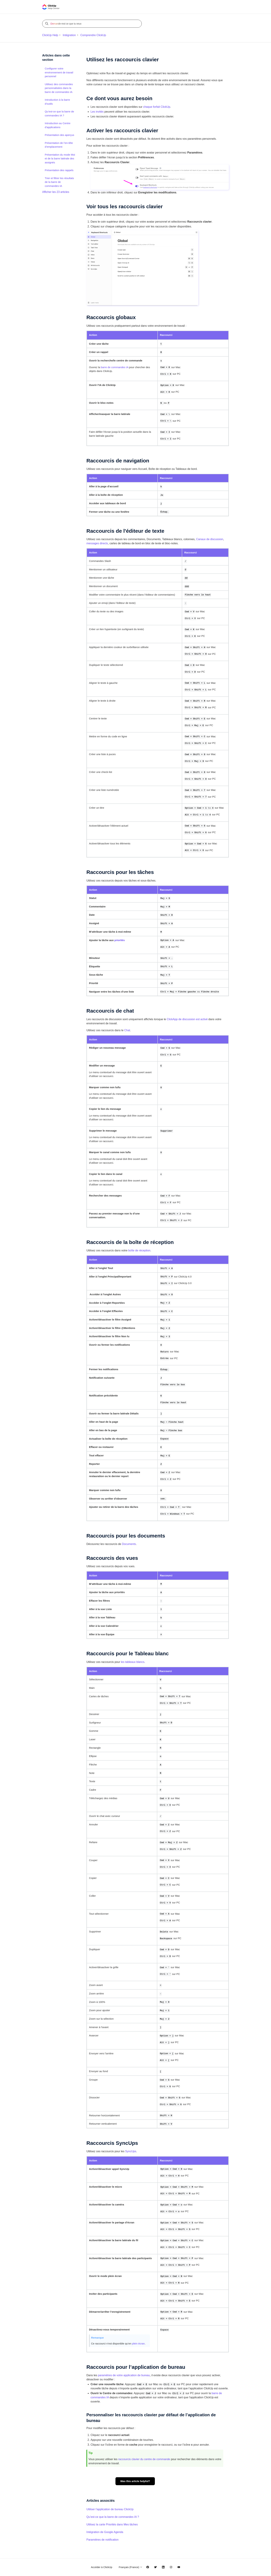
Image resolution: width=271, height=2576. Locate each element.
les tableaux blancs (132, 1661)
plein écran (138, 2343)
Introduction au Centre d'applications (57, 125)
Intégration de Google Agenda (104, 2532)
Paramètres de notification (102, 2539)
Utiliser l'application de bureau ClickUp (110, 2509)
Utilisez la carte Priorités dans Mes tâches (112, 2524)
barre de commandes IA (114, 367)
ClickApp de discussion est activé (187, 1019)
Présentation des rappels (59, 170)
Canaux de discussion (209, 539)
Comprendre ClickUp (93, 35)
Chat (127, 1030)
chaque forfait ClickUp (156, 106)
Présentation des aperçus (59, 134)
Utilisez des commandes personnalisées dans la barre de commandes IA (59, 88)
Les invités (97, 111)
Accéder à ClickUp (101, 2567)
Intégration (69, 35)
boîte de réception (139, 1250)
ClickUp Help (50, 35)
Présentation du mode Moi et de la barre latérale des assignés (60, 158)
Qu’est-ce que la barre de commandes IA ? (112, 2516)
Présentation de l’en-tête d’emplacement (59, 144)
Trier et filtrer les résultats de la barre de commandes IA (59, 182)
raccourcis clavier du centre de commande (144, 2459)
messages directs (97, 543)
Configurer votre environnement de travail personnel (59, 72)
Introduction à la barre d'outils (57, 101)
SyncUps (130, 2151)
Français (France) (131, 2567)
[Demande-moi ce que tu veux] (92, 23)
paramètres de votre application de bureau (124, 2375)
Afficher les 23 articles (55, 191)
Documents (129, 1544)
